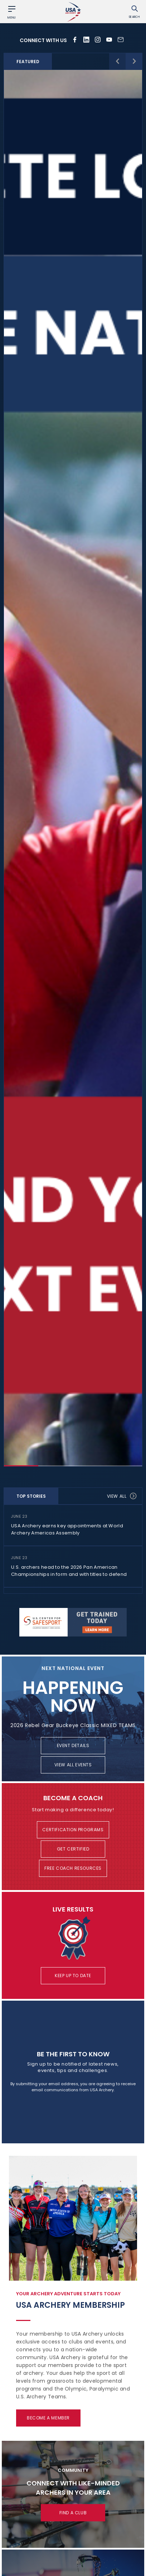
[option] (73, 768)
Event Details (73, 1745)
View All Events (73, 1765)
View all (122, 1496)
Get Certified (73, 1849)
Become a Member (48, 2418)
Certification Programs (72, 1830)
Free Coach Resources (73, 1868)
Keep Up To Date (73, 1975)
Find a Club (73, 2513)
